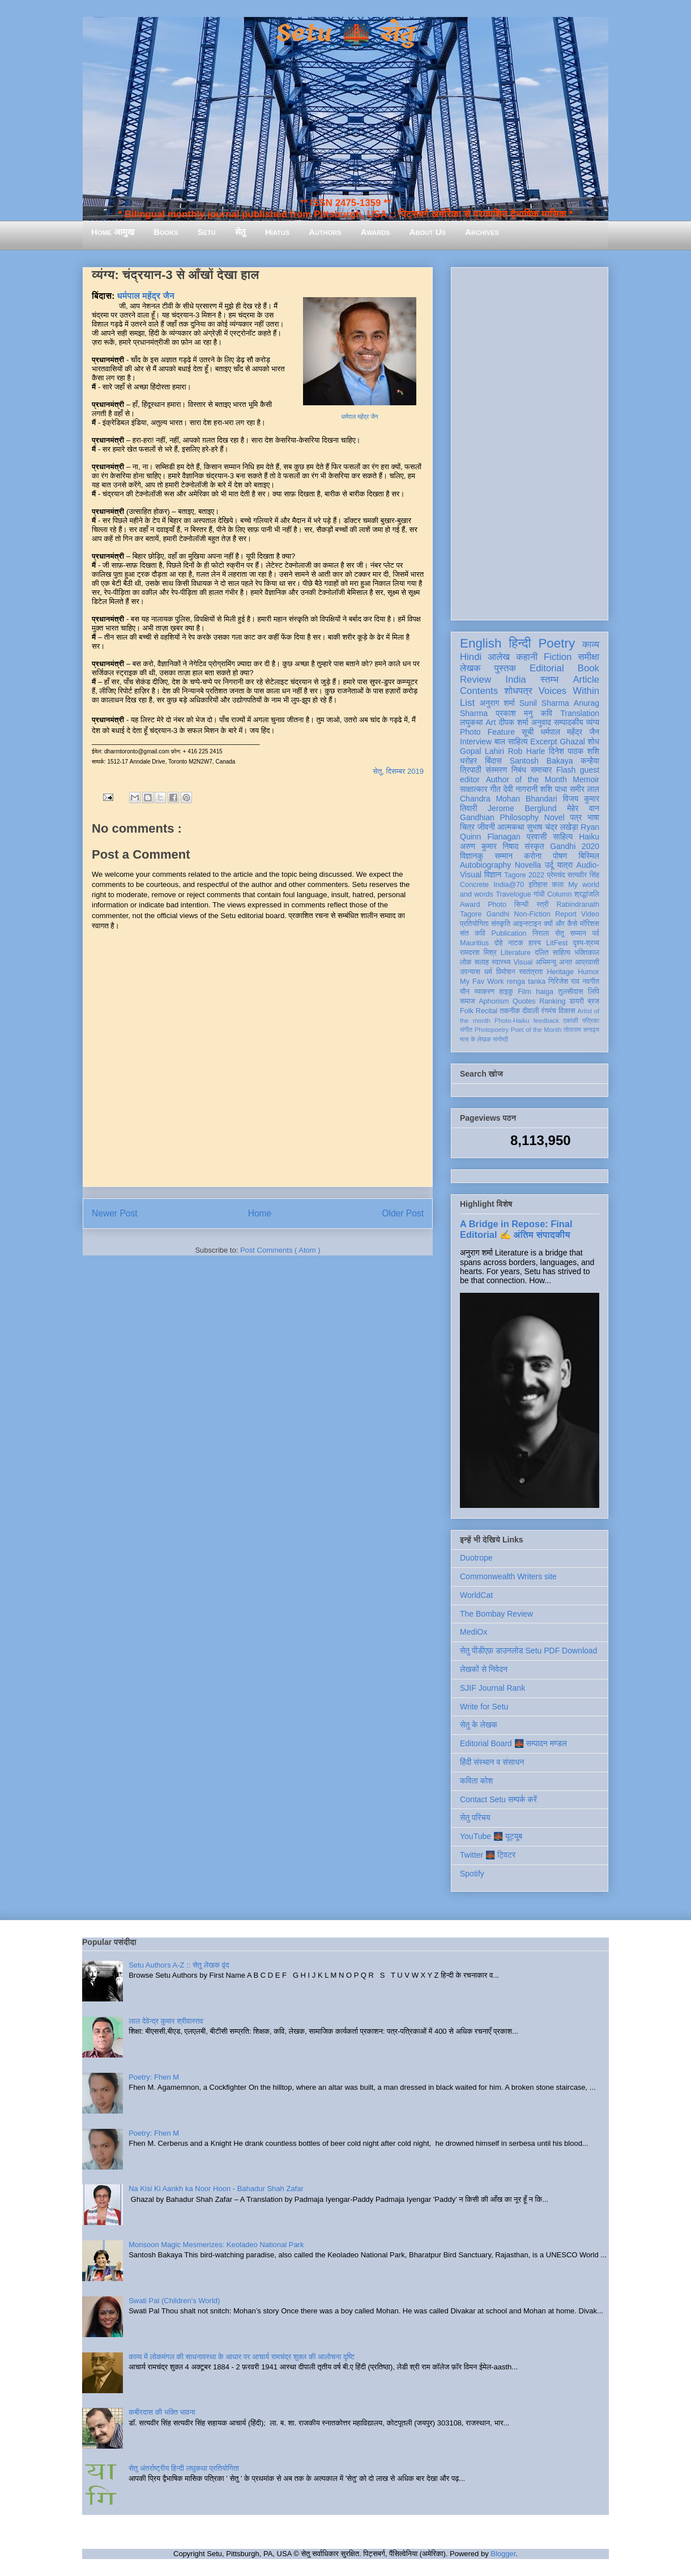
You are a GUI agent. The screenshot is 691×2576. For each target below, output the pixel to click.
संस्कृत (534, 846)
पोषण (560, 855)
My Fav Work (482, 981)
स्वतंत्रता (531, 972)
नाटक (515, 943)
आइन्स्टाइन (527, 924)
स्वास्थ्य (501, 962)
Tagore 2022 (524, 875)
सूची (528, 731)
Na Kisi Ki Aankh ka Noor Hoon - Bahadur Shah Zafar (216, 2188)
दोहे (498, 943)
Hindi (470, 656)
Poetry (556, 643)
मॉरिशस (589, 924)
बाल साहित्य (511, 741)
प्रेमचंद (556, 875)
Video (590, 914)
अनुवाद (541, 722)
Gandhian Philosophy (499, 817)
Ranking (552, 1001)
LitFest (557, 943)
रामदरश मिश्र (478, 953)
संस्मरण (496, 769)
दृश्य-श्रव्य (586, 943)
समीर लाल (584, 789)
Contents (479, 690)
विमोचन (505, 972)
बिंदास (493, 760)
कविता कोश (476, 1780)
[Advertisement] (529, 441)
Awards (375, 232)
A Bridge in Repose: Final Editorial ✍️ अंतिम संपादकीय (516, 1229)
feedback (546, 1020)
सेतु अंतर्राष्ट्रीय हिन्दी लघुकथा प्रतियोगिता (184, 2468)
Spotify (472, 1873)
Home (260, 1213)
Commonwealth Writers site (508, 1576)
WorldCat (476, 1595)
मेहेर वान (583, 808)
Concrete (474, 885)
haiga (544, 992)
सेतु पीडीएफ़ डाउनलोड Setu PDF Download (528, 1650)
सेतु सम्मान (570, 933)
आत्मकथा (510, 826)
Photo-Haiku (512, 1020)
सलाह (481, 962)
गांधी (539, 894)
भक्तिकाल (586, 953)
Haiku (589, 836)
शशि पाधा (553, 789)
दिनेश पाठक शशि (574, 751)
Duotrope (476, 1557)
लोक (466, 962)
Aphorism (494, 1001)
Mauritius (474, 943)
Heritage (560, 972)
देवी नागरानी (520, 789)
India (515, 679)
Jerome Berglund (522, 808)
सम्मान (503, 855)
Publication (509, 933)
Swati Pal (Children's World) (174, 2300)
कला (558, 885)
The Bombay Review (496, 1613)
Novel (554, 817)
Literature (516, 953)
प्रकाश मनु (514, 713)
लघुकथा (471, 722)
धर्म (488, 972)
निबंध (518, 769)
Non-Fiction (532, 914)
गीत (495, 789)
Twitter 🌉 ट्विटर (487, 1854)
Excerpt (543, 741)
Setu (207, 232)
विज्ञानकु (471, 855)
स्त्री (542, 904)
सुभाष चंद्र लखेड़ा (552, 826)
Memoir (586, 779)
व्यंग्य (592, 722)
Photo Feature (487, 731)
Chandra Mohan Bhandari (508, 798)
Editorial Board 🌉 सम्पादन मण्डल (513, 1743)
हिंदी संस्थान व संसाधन (492, 1762)
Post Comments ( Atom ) (280, 1250)
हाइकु (506, 992)
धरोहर (468, 760)
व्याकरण (484, 992)
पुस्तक (505, 668)
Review (475, 679)
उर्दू (549, 864)
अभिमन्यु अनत (553, 962)
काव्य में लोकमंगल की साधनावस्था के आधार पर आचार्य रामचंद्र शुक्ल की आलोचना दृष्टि (242, 2356)
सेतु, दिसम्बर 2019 (398, 771)
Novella (528, 864)
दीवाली (530, 1011)
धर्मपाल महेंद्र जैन (360, 417)
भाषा (593, 817)
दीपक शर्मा (513, 722)
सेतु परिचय (475, 1817)
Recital (487, 1011)
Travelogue (513, 894)
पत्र (576, 817)
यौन (465, 992)
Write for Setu (484, 1706)
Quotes (524, 1001)
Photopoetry (492, 1029)
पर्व (595, 933)
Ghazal (572, 741)
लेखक (470, 668)
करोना (532, 855)
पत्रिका (590, 1020)
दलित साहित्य (552, 953)
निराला (540, 933)
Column (559, 894)
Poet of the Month (536, 1029)
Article (586, 679)
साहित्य (563, 836)
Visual (522, 962)
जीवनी (486, 826)
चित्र (467, 826)
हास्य (534, 943)
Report (566, 914)
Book (588, 668)
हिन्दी (520, 643)
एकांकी (570, 1020)
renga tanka (526, 981)
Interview (476, 741)
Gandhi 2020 (574, 846)
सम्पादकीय (568, 722)
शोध (594, 741)
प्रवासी (537, 836)
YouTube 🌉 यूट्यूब (491, 1836)
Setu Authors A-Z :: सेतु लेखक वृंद (179, 1965)
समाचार (541, 769)
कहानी (527, 656)
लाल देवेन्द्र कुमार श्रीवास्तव (166, 2021)
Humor (588, 972)
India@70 (508, 885)
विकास (566, 1011)
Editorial (547, 668)
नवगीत (590, 981)
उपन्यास (470, 972)
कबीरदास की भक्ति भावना (162, 2412)
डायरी (576, 1001)
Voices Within (569, 690)
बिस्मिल (589, 855)
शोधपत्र (518, 690)
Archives (482, 232)
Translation (579, 713)
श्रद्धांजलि (586, 894)
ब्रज (594, 1001)
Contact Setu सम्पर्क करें (498, 1799)
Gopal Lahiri (482, 751)
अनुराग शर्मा (497, 703)
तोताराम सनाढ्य (581, 1029)
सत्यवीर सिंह (583, 875)
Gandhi (498, 914)
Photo (497, 904)
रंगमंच (548, 1011)
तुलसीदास (570, 992)
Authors (325, 232)
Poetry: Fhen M (154, 2077)
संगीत (466, 1029)
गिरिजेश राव (563, 981)
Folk (467, 1011)
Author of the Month (526, 779)
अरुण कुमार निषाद (489, 846)
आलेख (499, 656)
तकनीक (510, 1011)
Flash (565, 769)
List (467, 702)
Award (470, 904)
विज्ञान (493, 874)
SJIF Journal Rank (492, 1687)
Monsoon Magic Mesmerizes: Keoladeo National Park (216, 2244)
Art (491, 722)
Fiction (557, 656)
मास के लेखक (475, 1039)
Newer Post (115, 1213)
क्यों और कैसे (560, 924)
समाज (467, 1001)
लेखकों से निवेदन (483, 1669)
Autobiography (485, 864)
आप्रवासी (587, 962)
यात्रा (565, 864)
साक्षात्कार (474, 789)
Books (165, 232)
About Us (428, 232)
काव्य (590, 644)
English (480, 643)
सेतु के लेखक (478, 1724)
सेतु (240, 232)
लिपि (593, 992)
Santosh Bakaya (541, 760)
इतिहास (537, 885)
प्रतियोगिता (474, 924)
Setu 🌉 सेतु (345, 33)
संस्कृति (500, 924)
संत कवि (472, 933)
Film (524, 992)
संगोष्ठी (500, 1039)
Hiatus (277, 232)
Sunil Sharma (544, 703)
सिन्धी (521, 904)
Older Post (403, 1213)
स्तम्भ (549, 679)
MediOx (473, 1631)
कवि (546, 713)
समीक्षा (588, 656)
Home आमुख (112, 232)
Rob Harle (526, 751)
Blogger (502, 2553)
